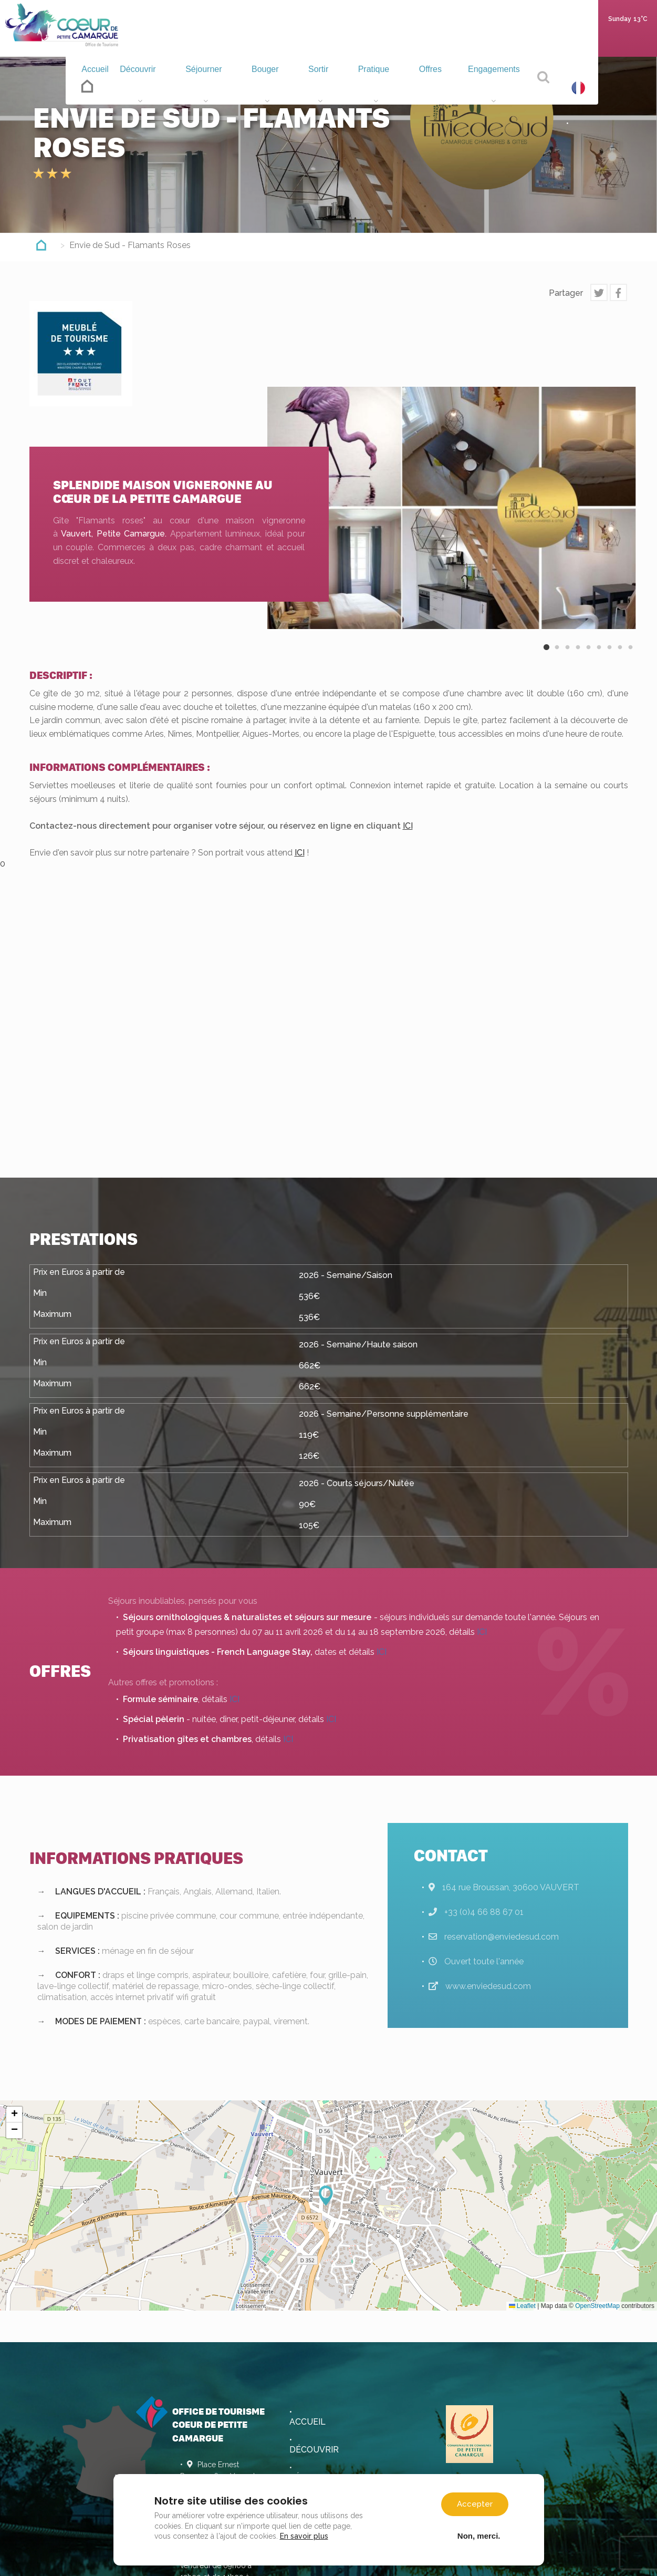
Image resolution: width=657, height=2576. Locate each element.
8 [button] (620, 656)
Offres (431, 87)
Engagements (494, 87)
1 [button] (546, 656)
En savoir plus (304, 2536)
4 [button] (578, 656)
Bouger (276, 87)
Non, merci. (478, 2535)
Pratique (378, 87)
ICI (408, 826)
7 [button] (609, 656)
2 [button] (557, 656)
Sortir (325, 87)
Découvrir (152, 87)
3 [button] (567, 656)
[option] (451, 508)
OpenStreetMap (597, 2306)
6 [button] (599, 656)
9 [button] (630, 656)
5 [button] (588, 656)
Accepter (475, 2504)
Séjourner (217, 87)
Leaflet (522, 2306)
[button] (329, 2196)
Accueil (101, 84)
